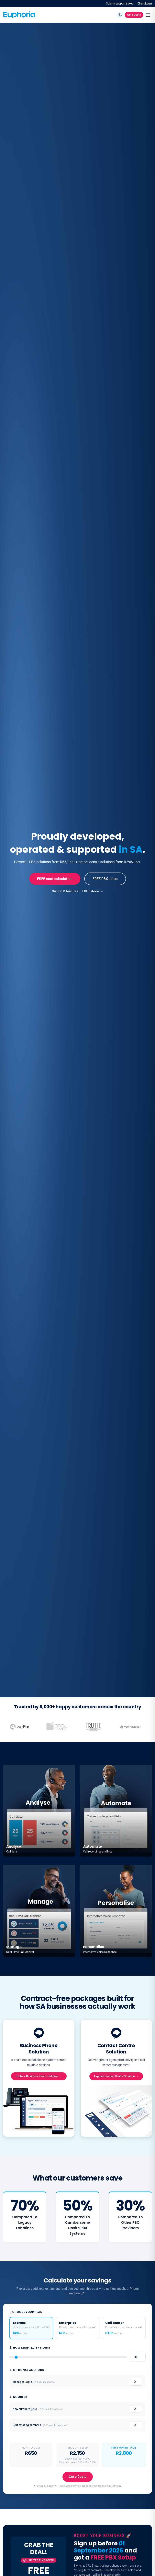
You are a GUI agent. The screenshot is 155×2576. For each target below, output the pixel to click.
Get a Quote (134, 14)
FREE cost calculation (54, 879)
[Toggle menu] (148, 15)
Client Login (145, 3)
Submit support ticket (119, 3)
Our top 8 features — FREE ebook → (77, 891)
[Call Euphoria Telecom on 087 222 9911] (120, 14)
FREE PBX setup (105, 879)
